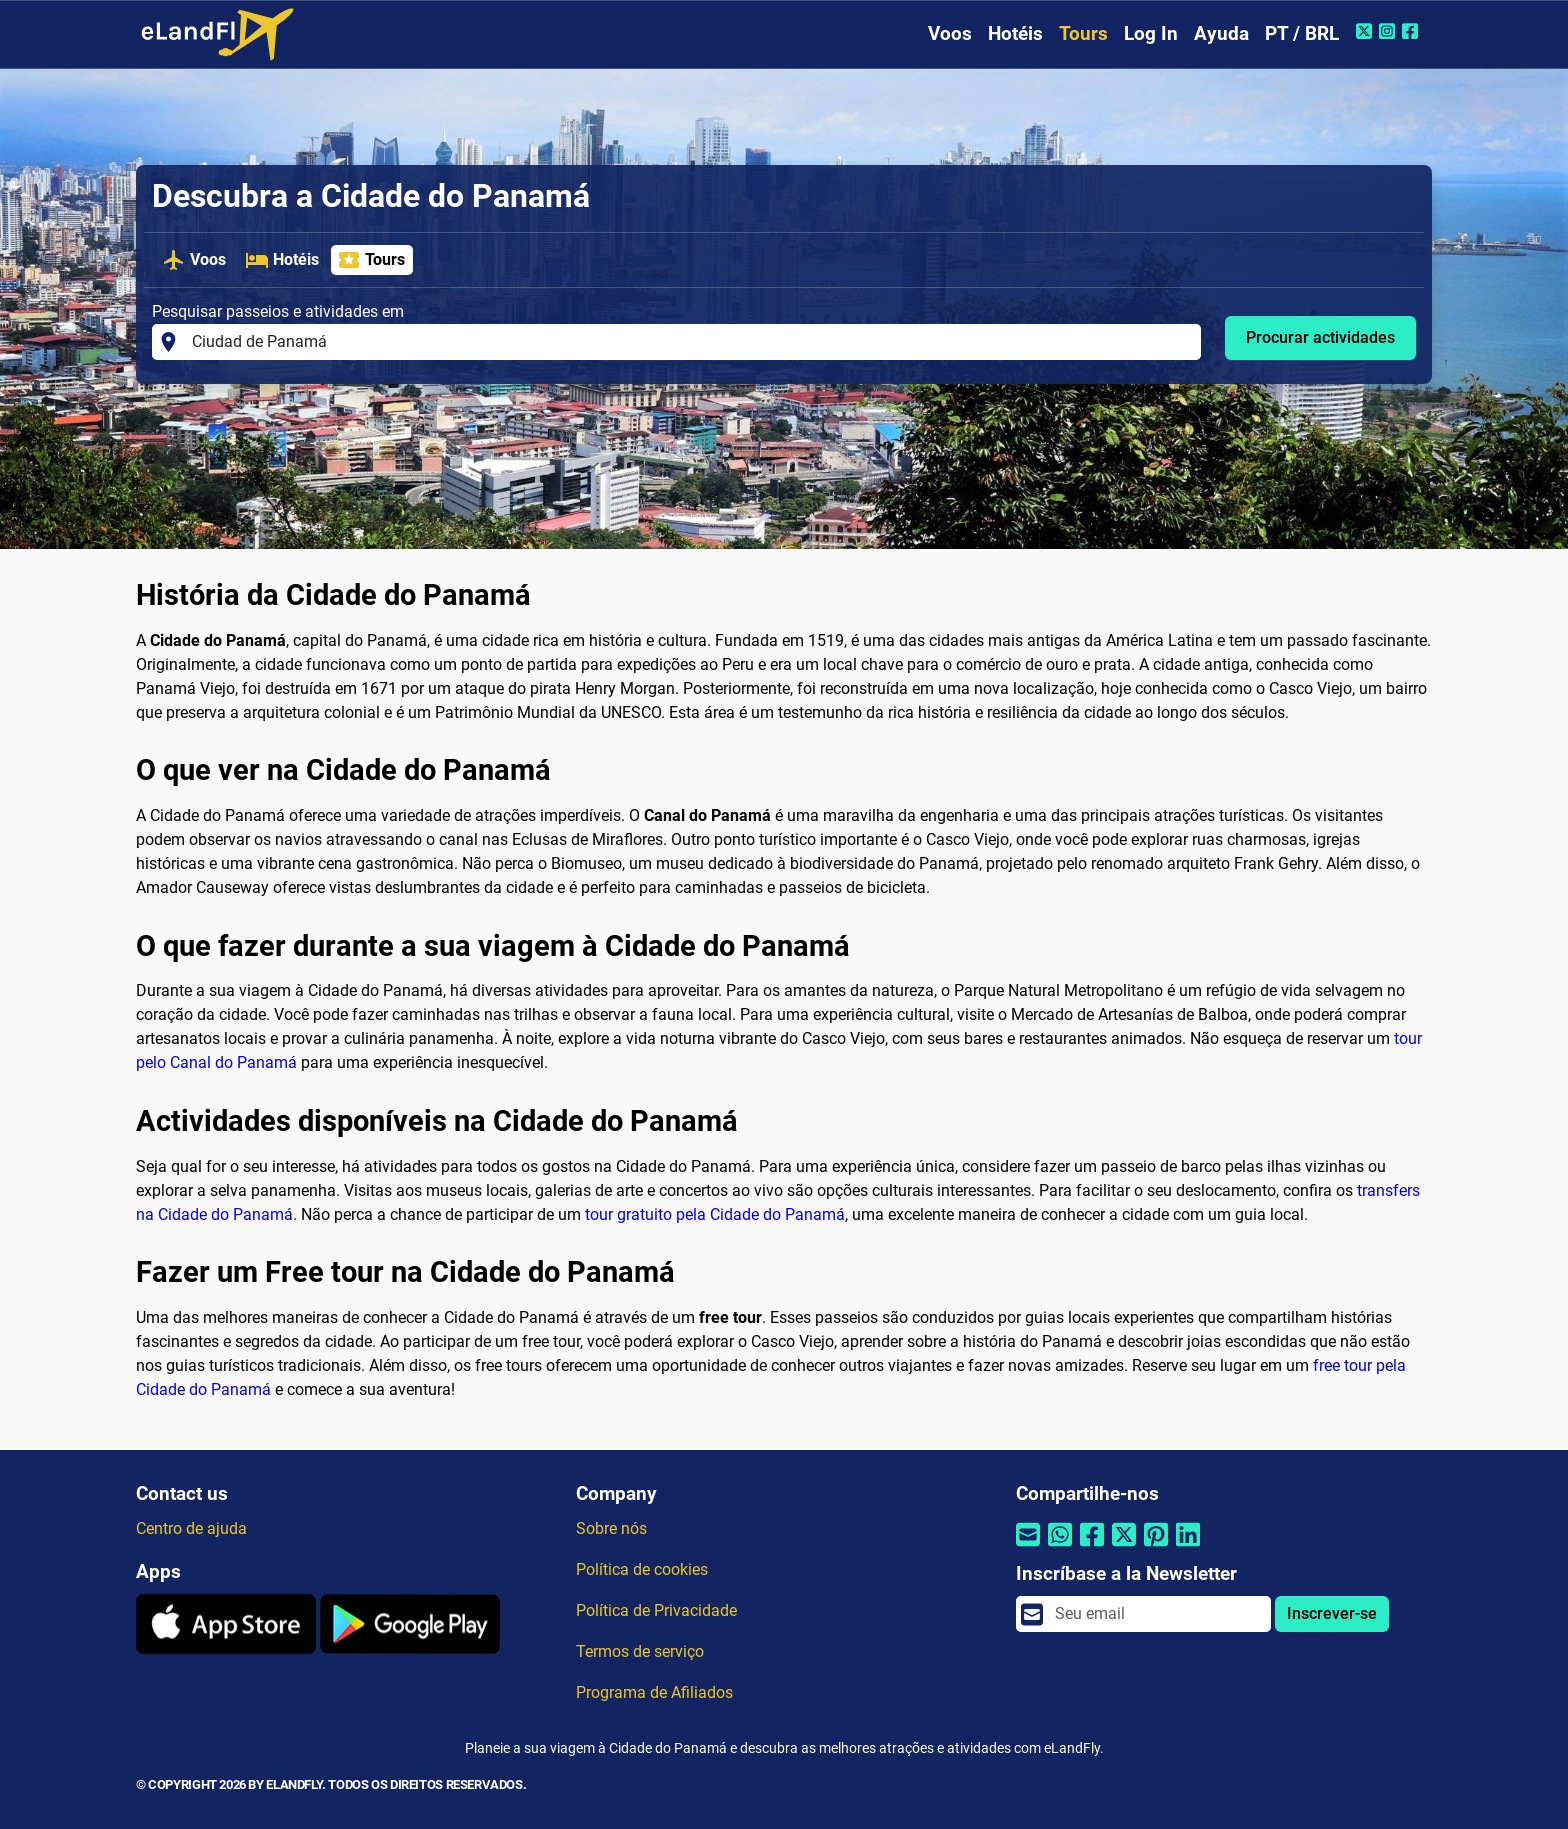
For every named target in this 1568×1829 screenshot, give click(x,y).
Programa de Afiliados (654, 1692)
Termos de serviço (640, 1651)
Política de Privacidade (656, 1610)
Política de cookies (642, 1569)
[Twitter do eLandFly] (1366, 31)
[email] (1157, 1614)
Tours (1083, 33)
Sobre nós (611, 1528)
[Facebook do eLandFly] (1412, 31)
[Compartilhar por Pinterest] (1156, 1547)
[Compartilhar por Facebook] (1092, 1547)
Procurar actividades (1320, 337)
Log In (1151, 33)
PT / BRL (1302, 33)
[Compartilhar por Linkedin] (1188, 1547)
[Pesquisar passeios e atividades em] (690, 342)
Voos (950, 33)
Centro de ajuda (191, 1528)
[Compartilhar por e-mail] (1028, 1547)
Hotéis (1015, 33)
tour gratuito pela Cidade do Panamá (715, 1214)
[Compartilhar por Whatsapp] (1060, 1547)
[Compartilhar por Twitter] (1124, 1547)
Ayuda (1221, 33)
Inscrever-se (1332, 1613)
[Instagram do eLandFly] (1389, 31)
